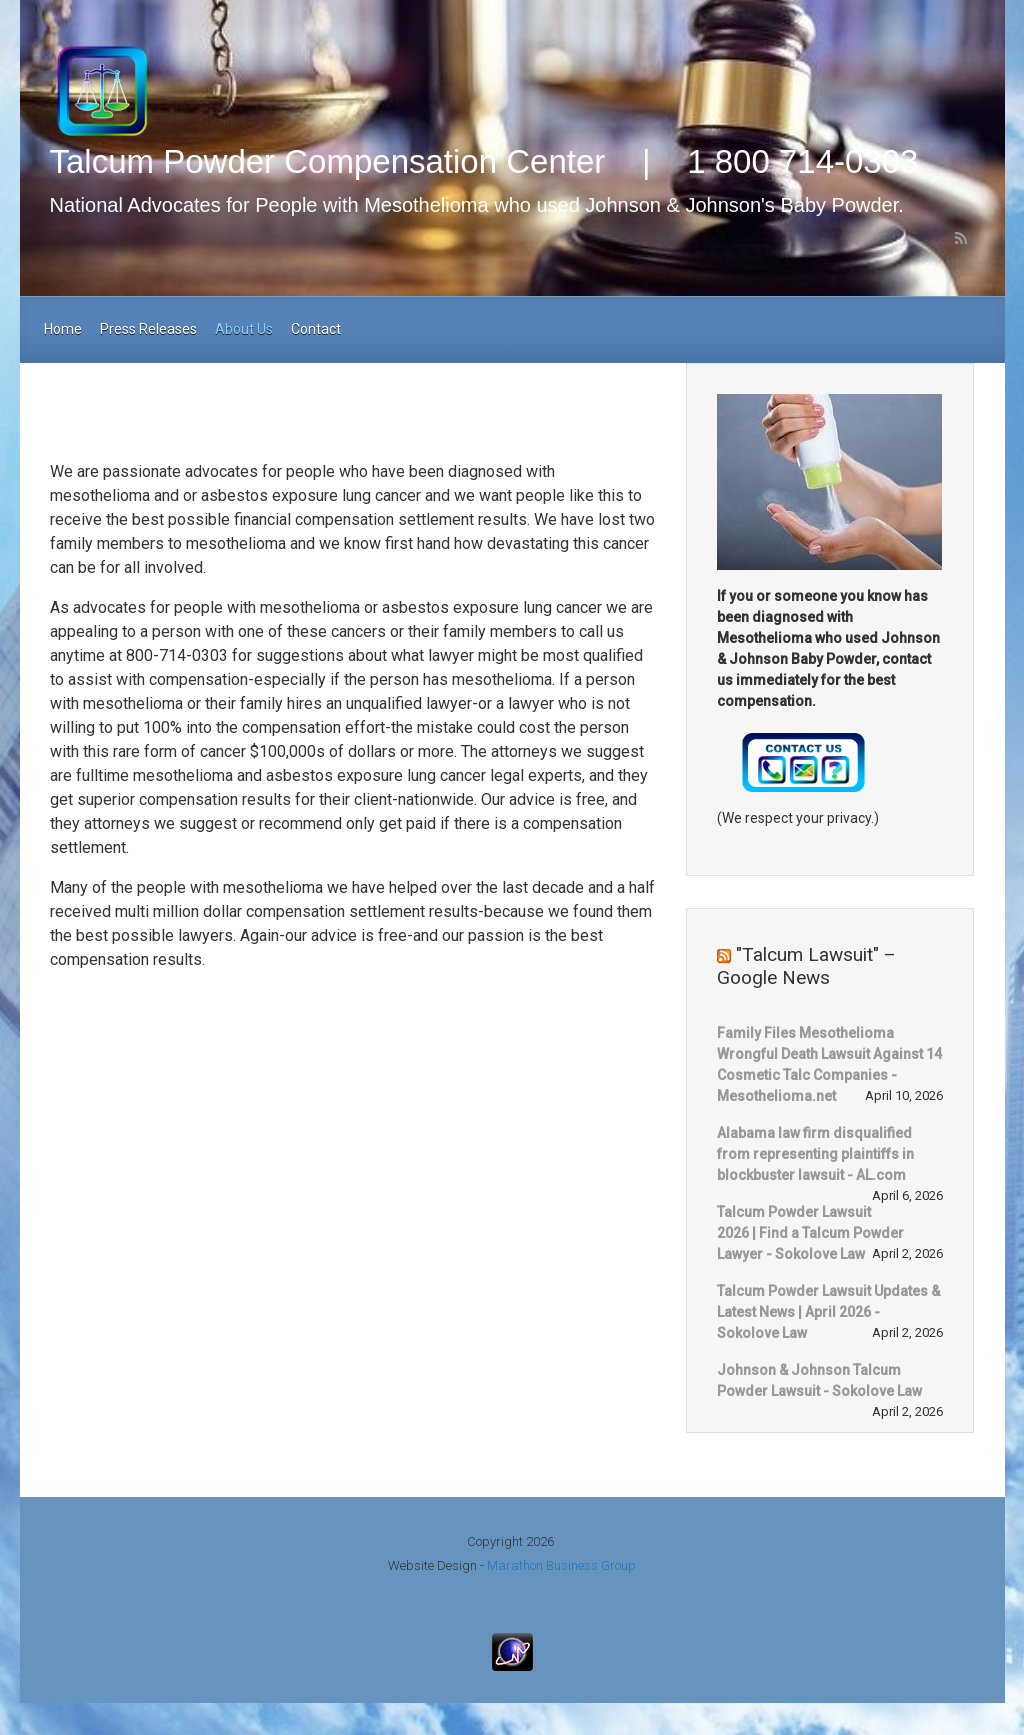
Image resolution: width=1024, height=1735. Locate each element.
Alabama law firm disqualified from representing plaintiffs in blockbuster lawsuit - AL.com (815, 1154)
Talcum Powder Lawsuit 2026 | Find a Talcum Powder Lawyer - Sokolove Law (810, 1233)
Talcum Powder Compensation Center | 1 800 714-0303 (484, 161)
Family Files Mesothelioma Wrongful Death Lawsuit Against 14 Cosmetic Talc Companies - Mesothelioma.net (829, 1064)
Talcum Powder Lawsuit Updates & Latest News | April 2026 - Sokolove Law (828, 1312)
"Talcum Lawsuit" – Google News (806, 966)
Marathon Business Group (561, 1565)
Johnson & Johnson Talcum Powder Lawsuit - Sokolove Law (819, 1380)
